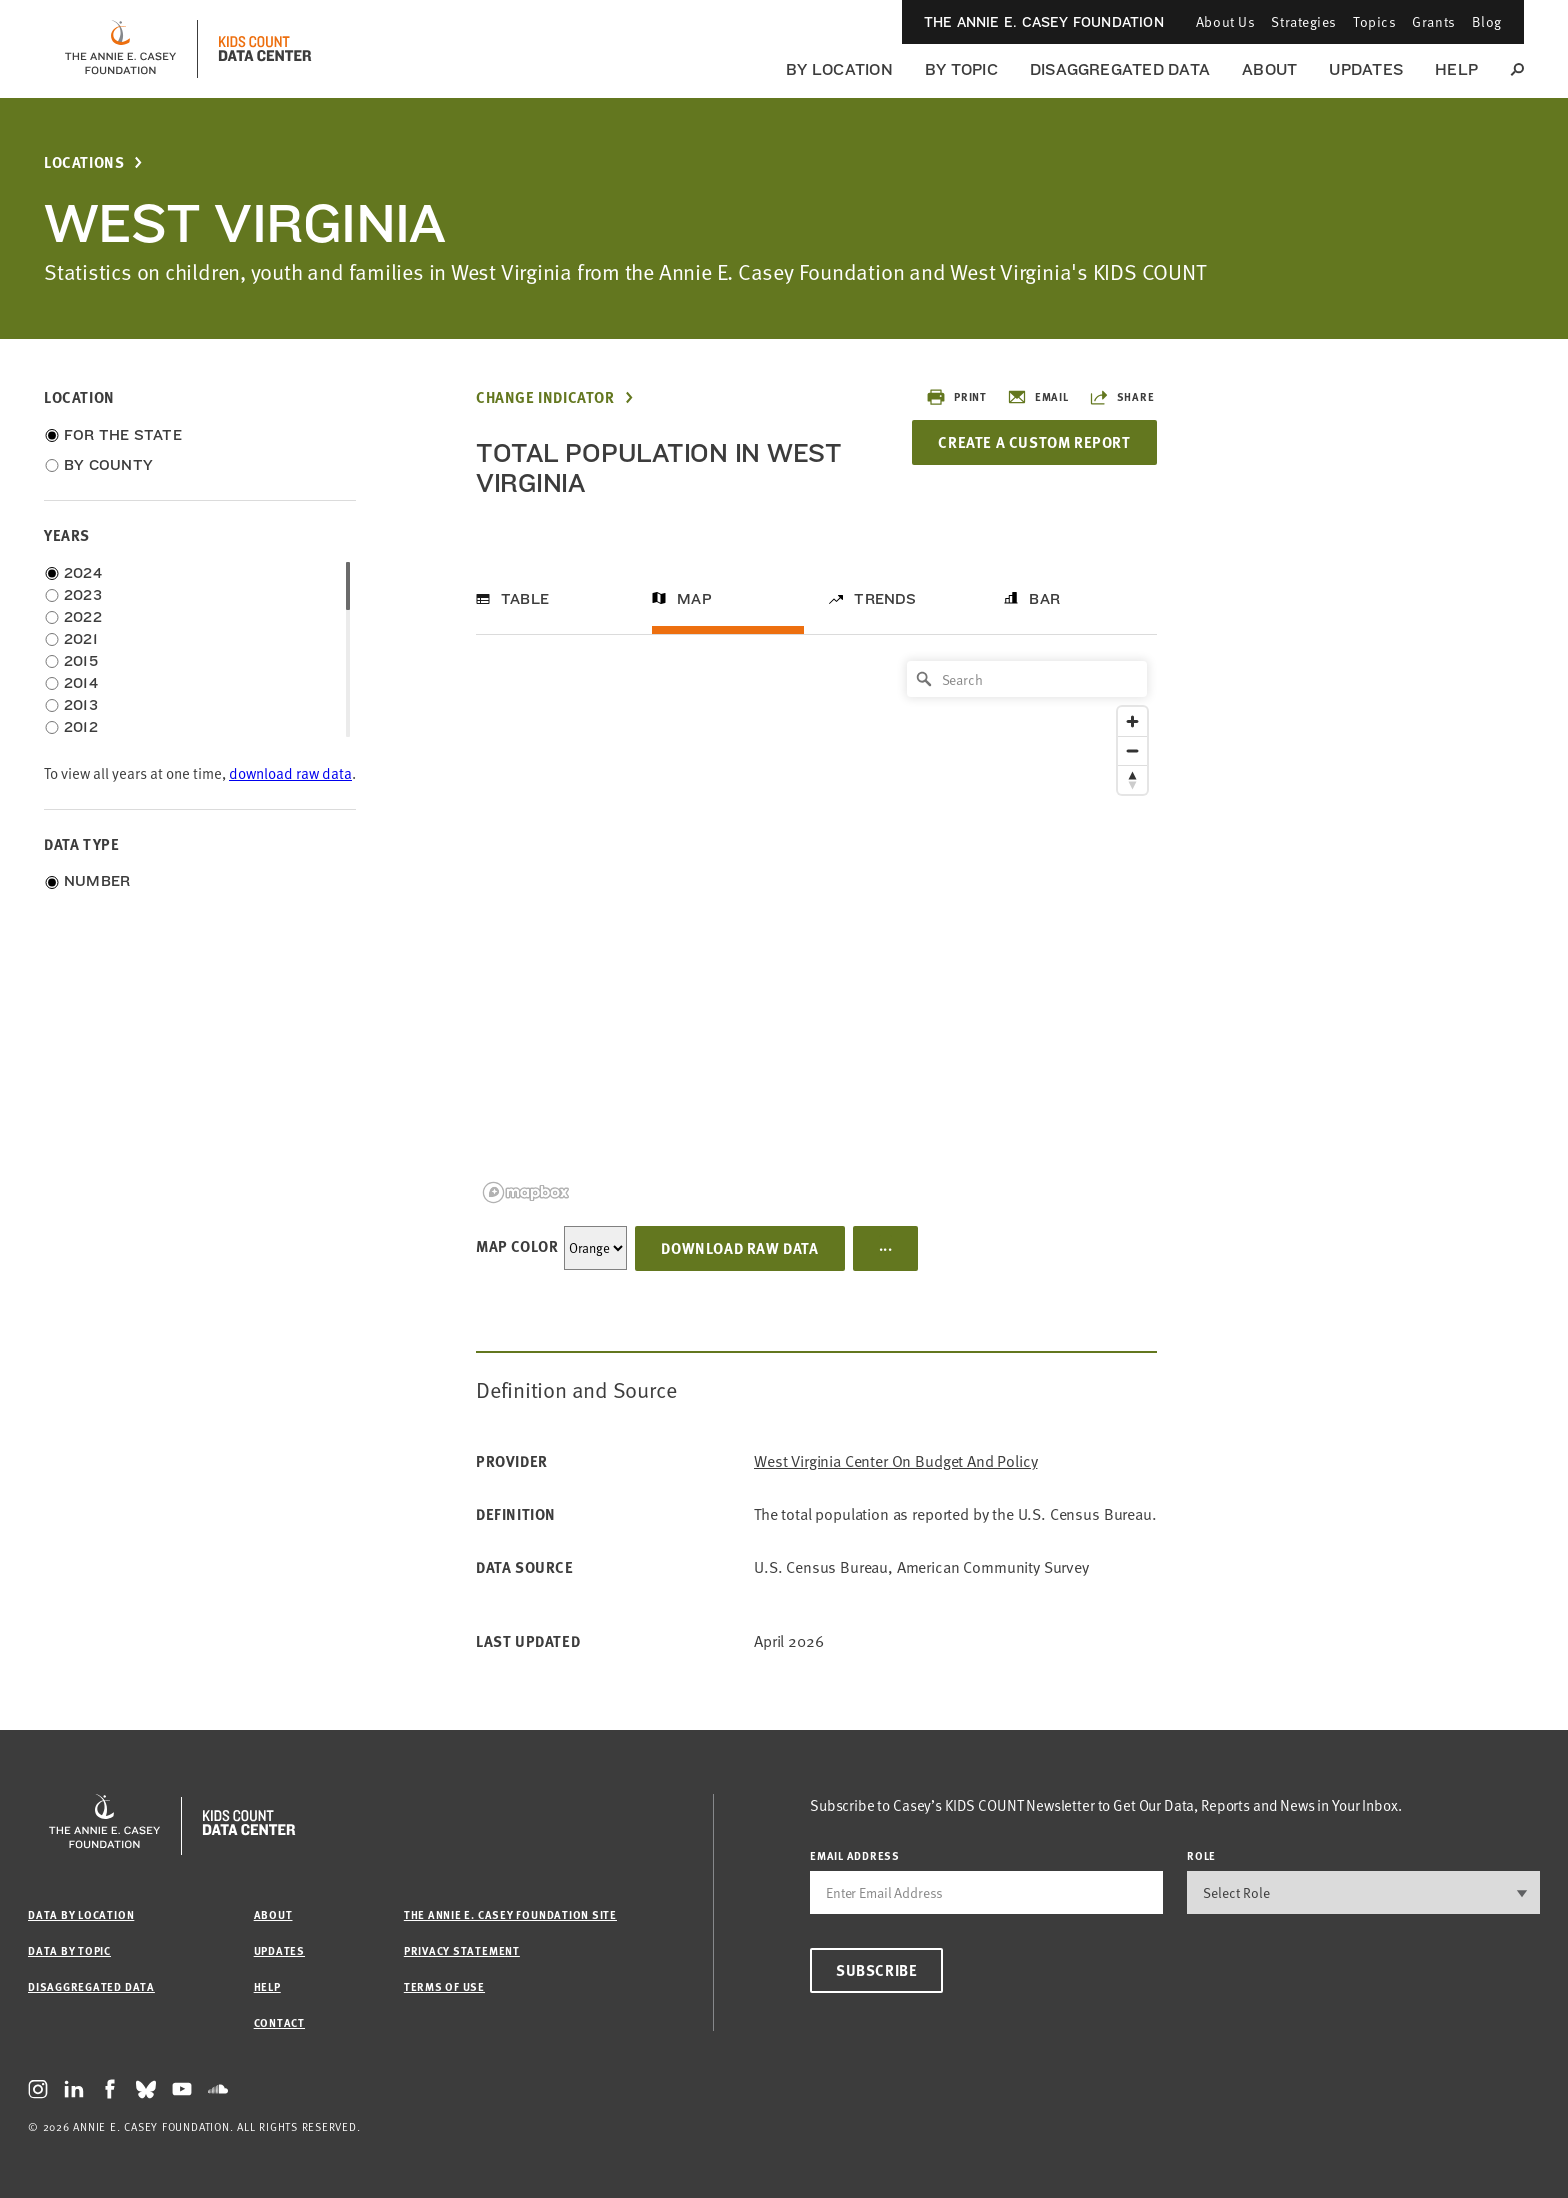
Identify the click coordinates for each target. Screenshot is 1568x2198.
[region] (816, 930)
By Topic (961, 69)
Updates (1366, 69)
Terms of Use (444, 1986)
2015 (81, 661)
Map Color (517, 1246)
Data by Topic (69, 1950)
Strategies (1304, 21)
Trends (885, 599)
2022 (83, 617)
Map (694, 599)
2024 (83, 573)
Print (956, 397)
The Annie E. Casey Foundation (1044, 22)
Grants (1433, 21)
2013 (81, 705)
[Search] (1027, 679)
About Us (1225, 21)
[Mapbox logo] (526, 1192)
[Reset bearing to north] (1132, 779)
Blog (1487, 21)
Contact (279, 2022)
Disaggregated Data (1120, 69)
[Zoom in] (1132, 721)
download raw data (290, 773)
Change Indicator (545, 397)
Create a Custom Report (1034, 442)
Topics (1374, 21)
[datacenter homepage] (265, 49)
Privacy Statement (462, 1950)
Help (1456, 69)
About (1269, 69)
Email (1038, 397)
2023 (83, 595)
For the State (123, 435)
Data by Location (81, 1914)
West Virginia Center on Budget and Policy (895, 1461)
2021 (81, 639)
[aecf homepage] (120, 49)
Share (1122, 397)
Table (525, 599)
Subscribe (876, 1970)
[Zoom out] (1132, 750)
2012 (81, 727)
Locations (84, 162)
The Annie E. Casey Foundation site (510, 1914)
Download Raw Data (739, 1248)
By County (108, 465)
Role (1201, 1855)
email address (855, 1855)
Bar (1044, 599)
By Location (839, 69)
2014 (81, 683)
